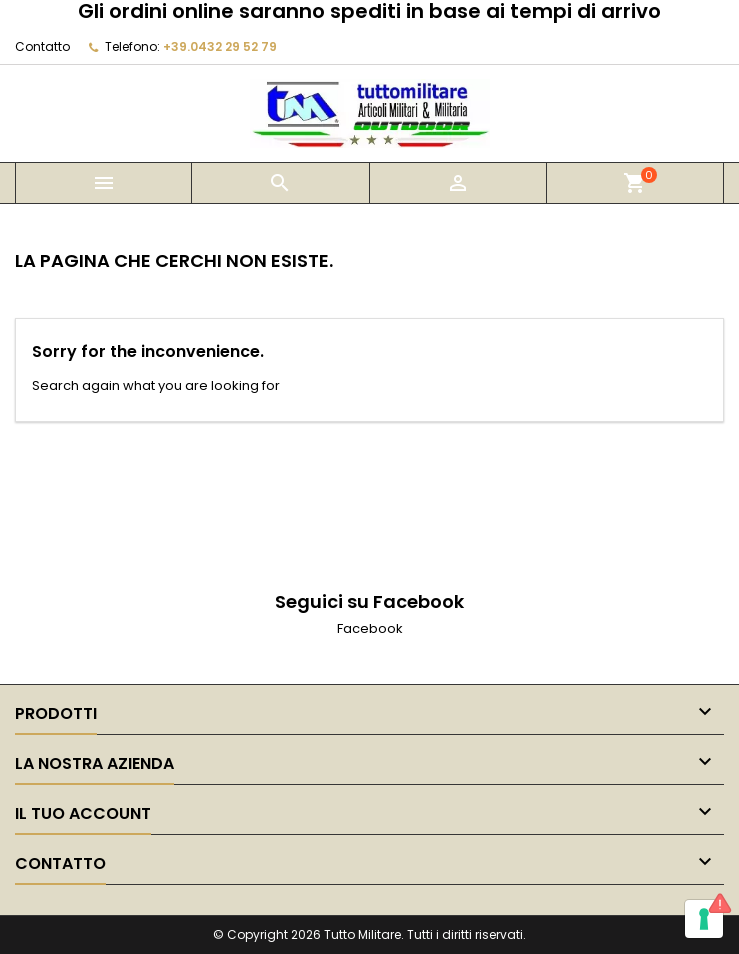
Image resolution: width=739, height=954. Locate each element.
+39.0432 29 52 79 (220, 46)
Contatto (42, 46)
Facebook (370, 628)
